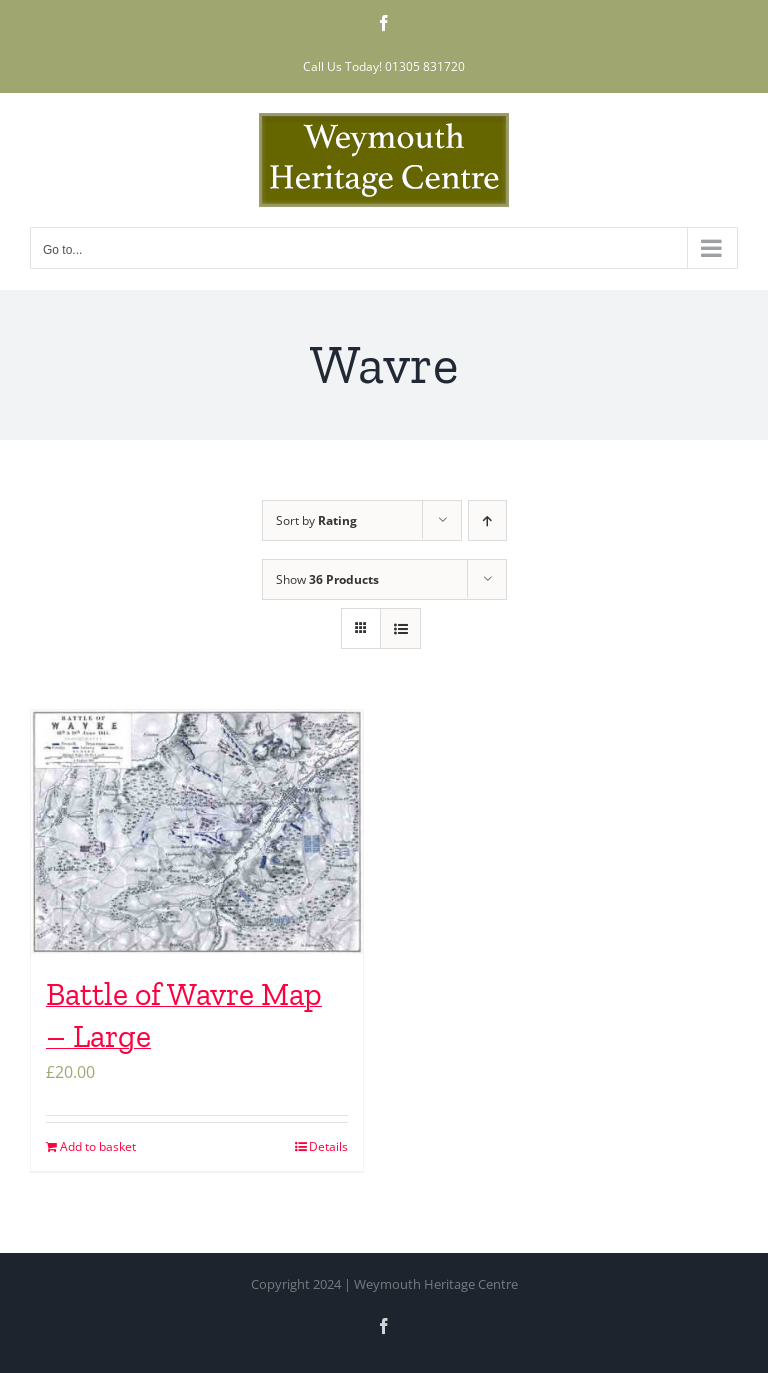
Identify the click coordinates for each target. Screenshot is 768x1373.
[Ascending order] (487, 520)
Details (328, 1146)
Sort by (316, 520)
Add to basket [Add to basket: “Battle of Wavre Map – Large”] (98, 1146)
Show (327, 579)
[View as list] (400, 628)
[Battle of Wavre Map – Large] (197, 832)
